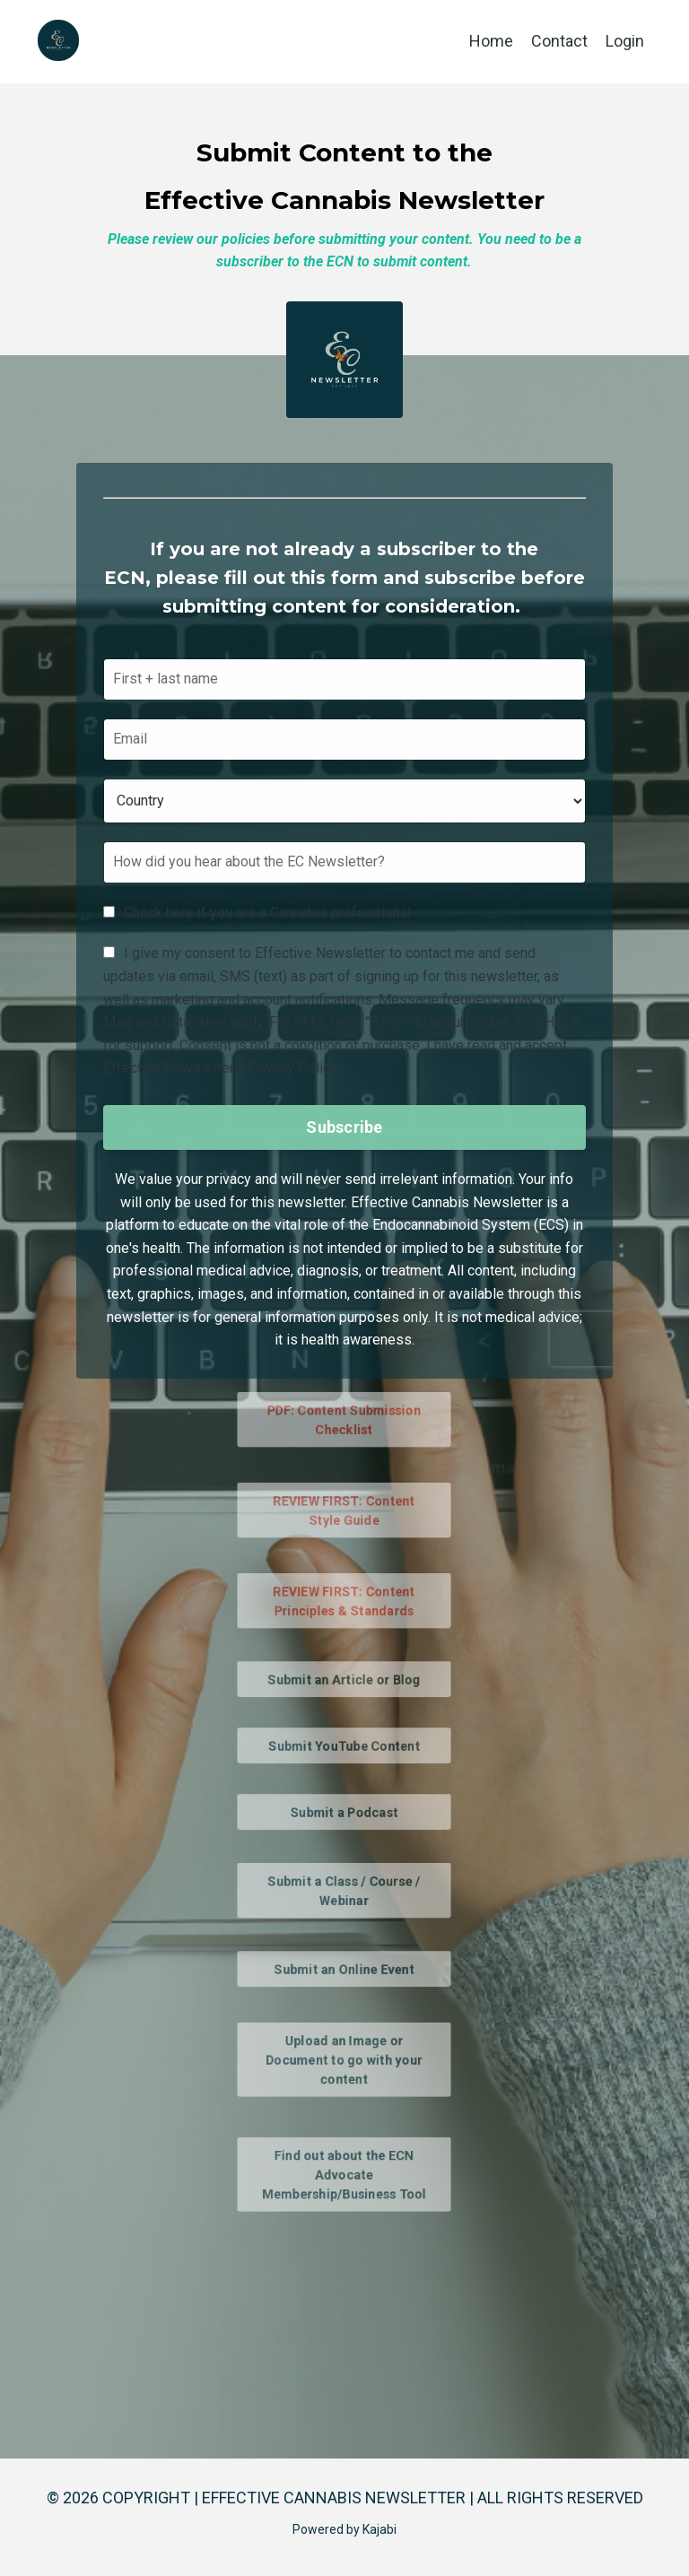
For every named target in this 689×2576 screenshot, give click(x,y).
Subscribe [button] (344, 1125)
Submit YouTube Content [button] (344, 1744)
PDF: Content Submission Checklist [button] (344, 1419)
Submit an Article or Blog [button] (344, 1678)
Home (491, 40)
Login (625, 40)
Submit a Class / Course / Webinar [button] (344, 1890)
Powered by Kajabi (344, 2529)
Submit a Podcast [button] (344, 1811)
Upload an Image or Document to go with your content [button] (345, 2059)
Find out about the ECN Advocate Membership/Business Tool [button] (344, 2174)
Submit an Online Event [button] (344, 1968)
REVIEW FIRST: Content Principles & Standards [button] (345, 1600)
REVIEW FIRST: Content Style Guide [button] (345, 1510)
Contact (559, 40)
